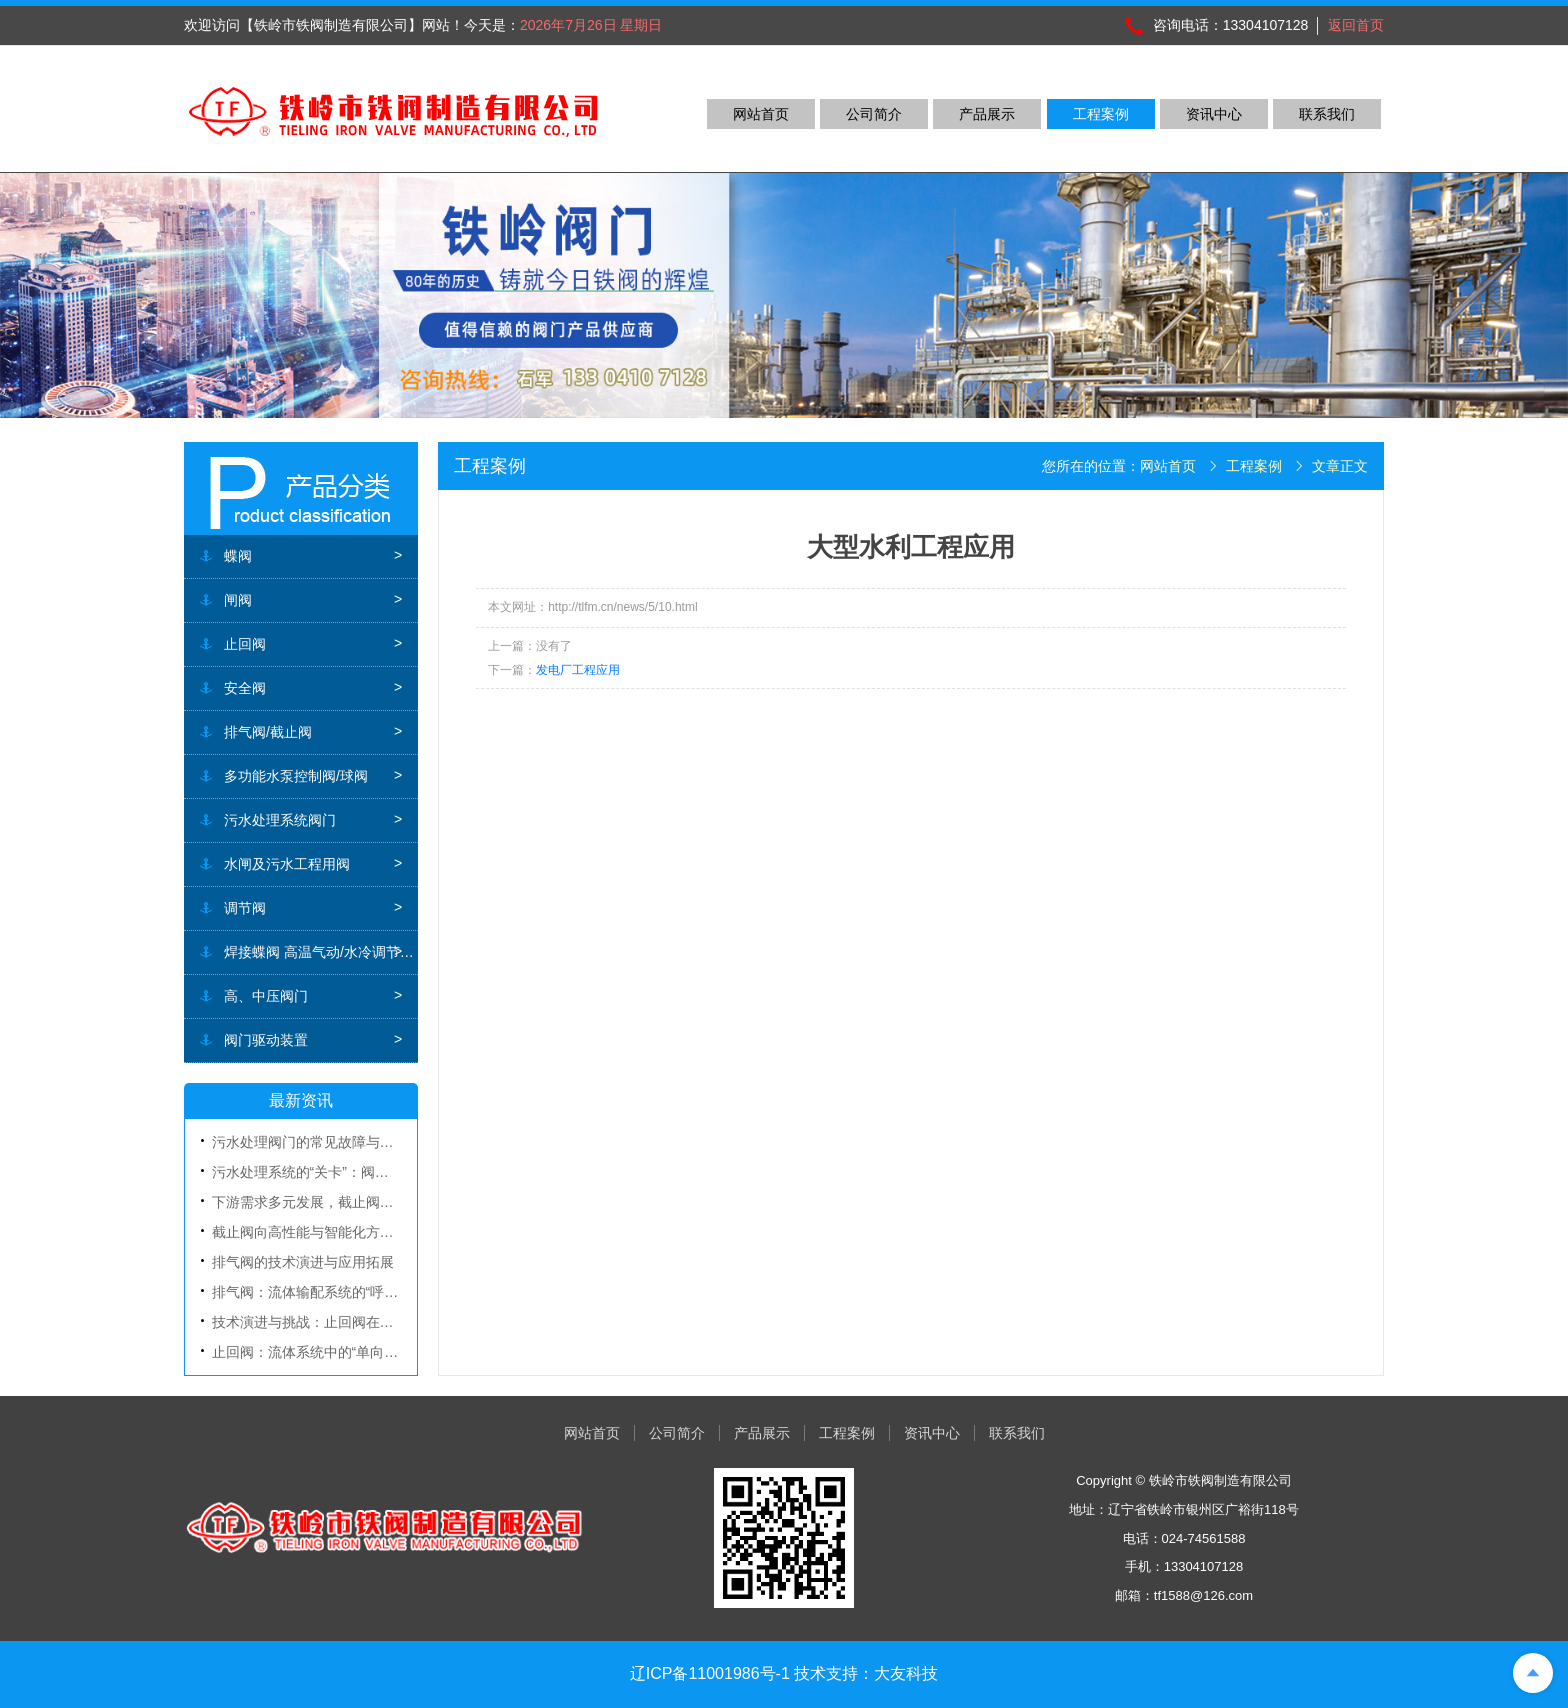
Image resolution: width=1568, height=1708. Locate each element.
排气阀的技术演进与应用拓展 (303, 1262)
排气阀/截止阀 (268, 732)
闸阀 (238, 600)
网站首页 (761, 114)
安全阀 (245, 688)
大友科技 (906, 1673)
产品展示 (987, 114)
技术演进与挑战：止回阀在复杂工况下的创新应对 (366, 1322)
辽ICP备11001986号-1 (710, 1673)
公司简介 (874, 114)
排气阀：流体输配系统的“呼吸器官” (321, 1292)
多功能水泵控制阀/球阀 (296, 776)
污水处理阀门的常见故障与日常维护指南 (338, 1142)
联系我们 (1327, 114)
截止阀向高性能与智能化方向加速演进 (331, 1232)
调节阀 (245, 908)
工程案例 (1101, 114)
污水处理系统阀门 (280, 820)
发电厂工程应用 (578, 670)
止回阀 (245, 644)
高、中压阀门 (266, 996)
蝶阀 (238, 556)
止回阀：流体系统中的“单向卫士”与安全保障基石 (363, 1352)
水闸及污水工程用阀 (287, 864)
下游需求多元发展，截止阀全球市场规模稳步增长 (366, 1202)
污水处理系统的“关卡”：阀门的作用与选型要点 (356, 1172)
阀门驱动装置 (266, 1040)
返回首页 (1356, 25)
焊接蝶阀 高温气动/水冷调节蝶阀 (321, 952)
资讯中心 (1214, 114)
